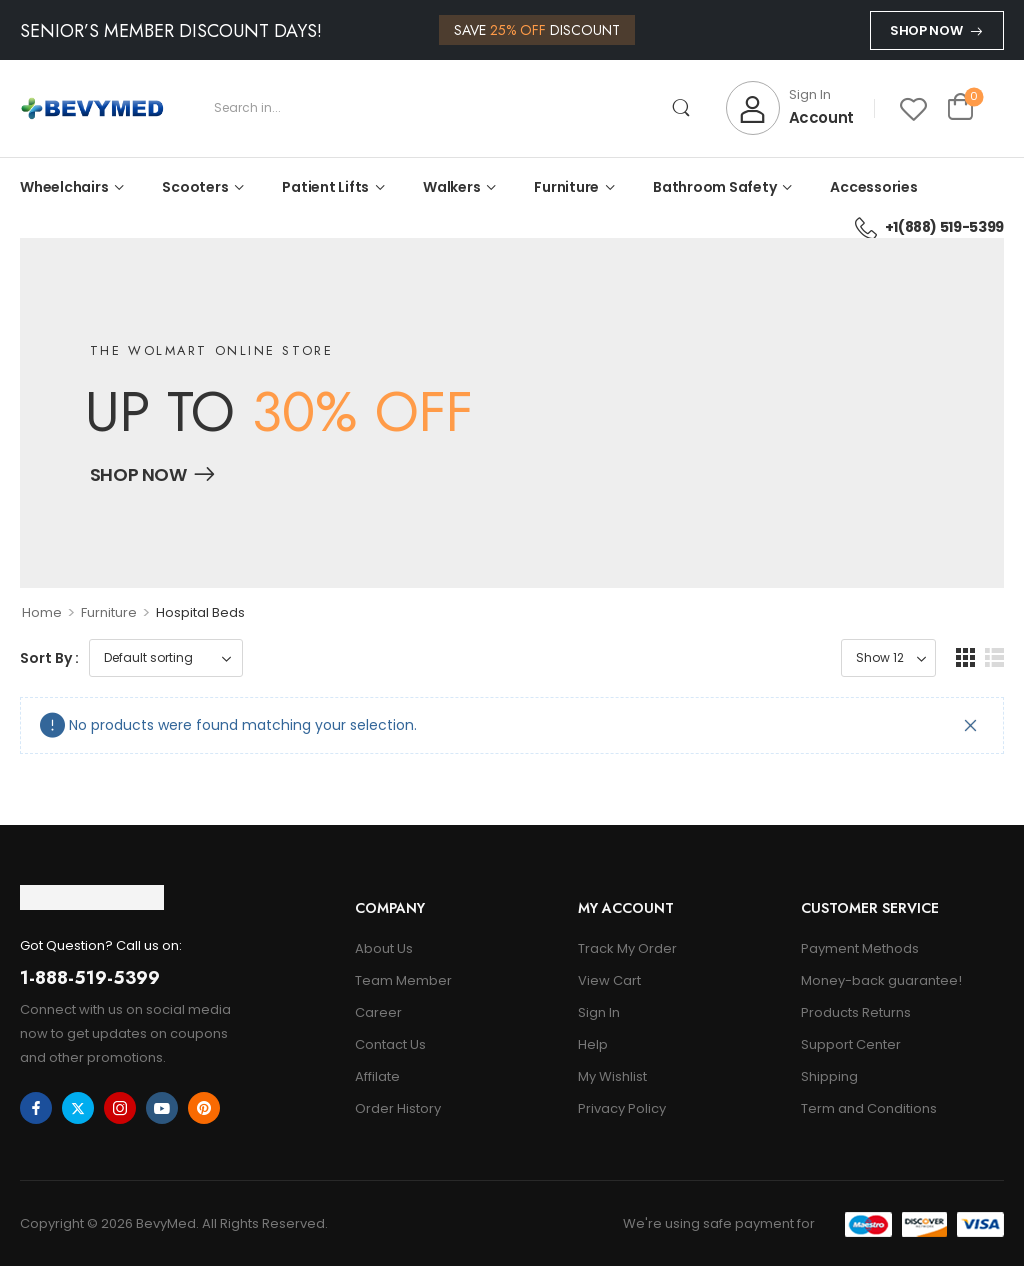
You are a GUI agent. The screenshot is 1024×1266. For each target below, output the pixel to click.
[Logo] (92, 108)
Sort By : (49, 658)
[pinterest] (204, 1108)
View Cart (609, 980)
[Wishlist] (913, 108)
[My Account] (790, 108)
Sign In (599, 1012)
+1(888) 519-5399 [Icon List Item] (929, 227)
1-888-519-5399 (90, 978)
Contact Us (390, 1044)
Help (593, 1044)
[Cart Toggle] (960, 108)
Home (42, 612)
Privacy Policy (622, 1108)
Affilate (377, 1076)
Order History (398, 1108)
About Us (384, 948)
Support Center (851, 1044)
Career (378, 1012)
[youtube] (162, 1108)
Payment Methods (860, 948)
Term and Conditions (869, 1108)
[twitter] (78, 1108)
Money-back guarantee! (881, 980)
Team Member (403, 980)
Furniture (566, 187)
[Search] (450, 108)
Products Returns (856, 1012)
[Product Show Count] (888, 658)
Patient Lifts (325, 187)
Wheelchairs (64, 187)
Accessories (873, 187)
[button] (965, 657)
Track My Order (627, 948)
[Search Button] (681, 108)
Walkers (451, 187)
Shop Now (926, 30)
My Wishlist (612, 1076)
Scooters (195, 187)
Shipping (829, 1076)
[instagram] (120, 1108)
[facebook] (36, 1108)
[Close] (971, 725)
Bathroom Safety (714, 187)
